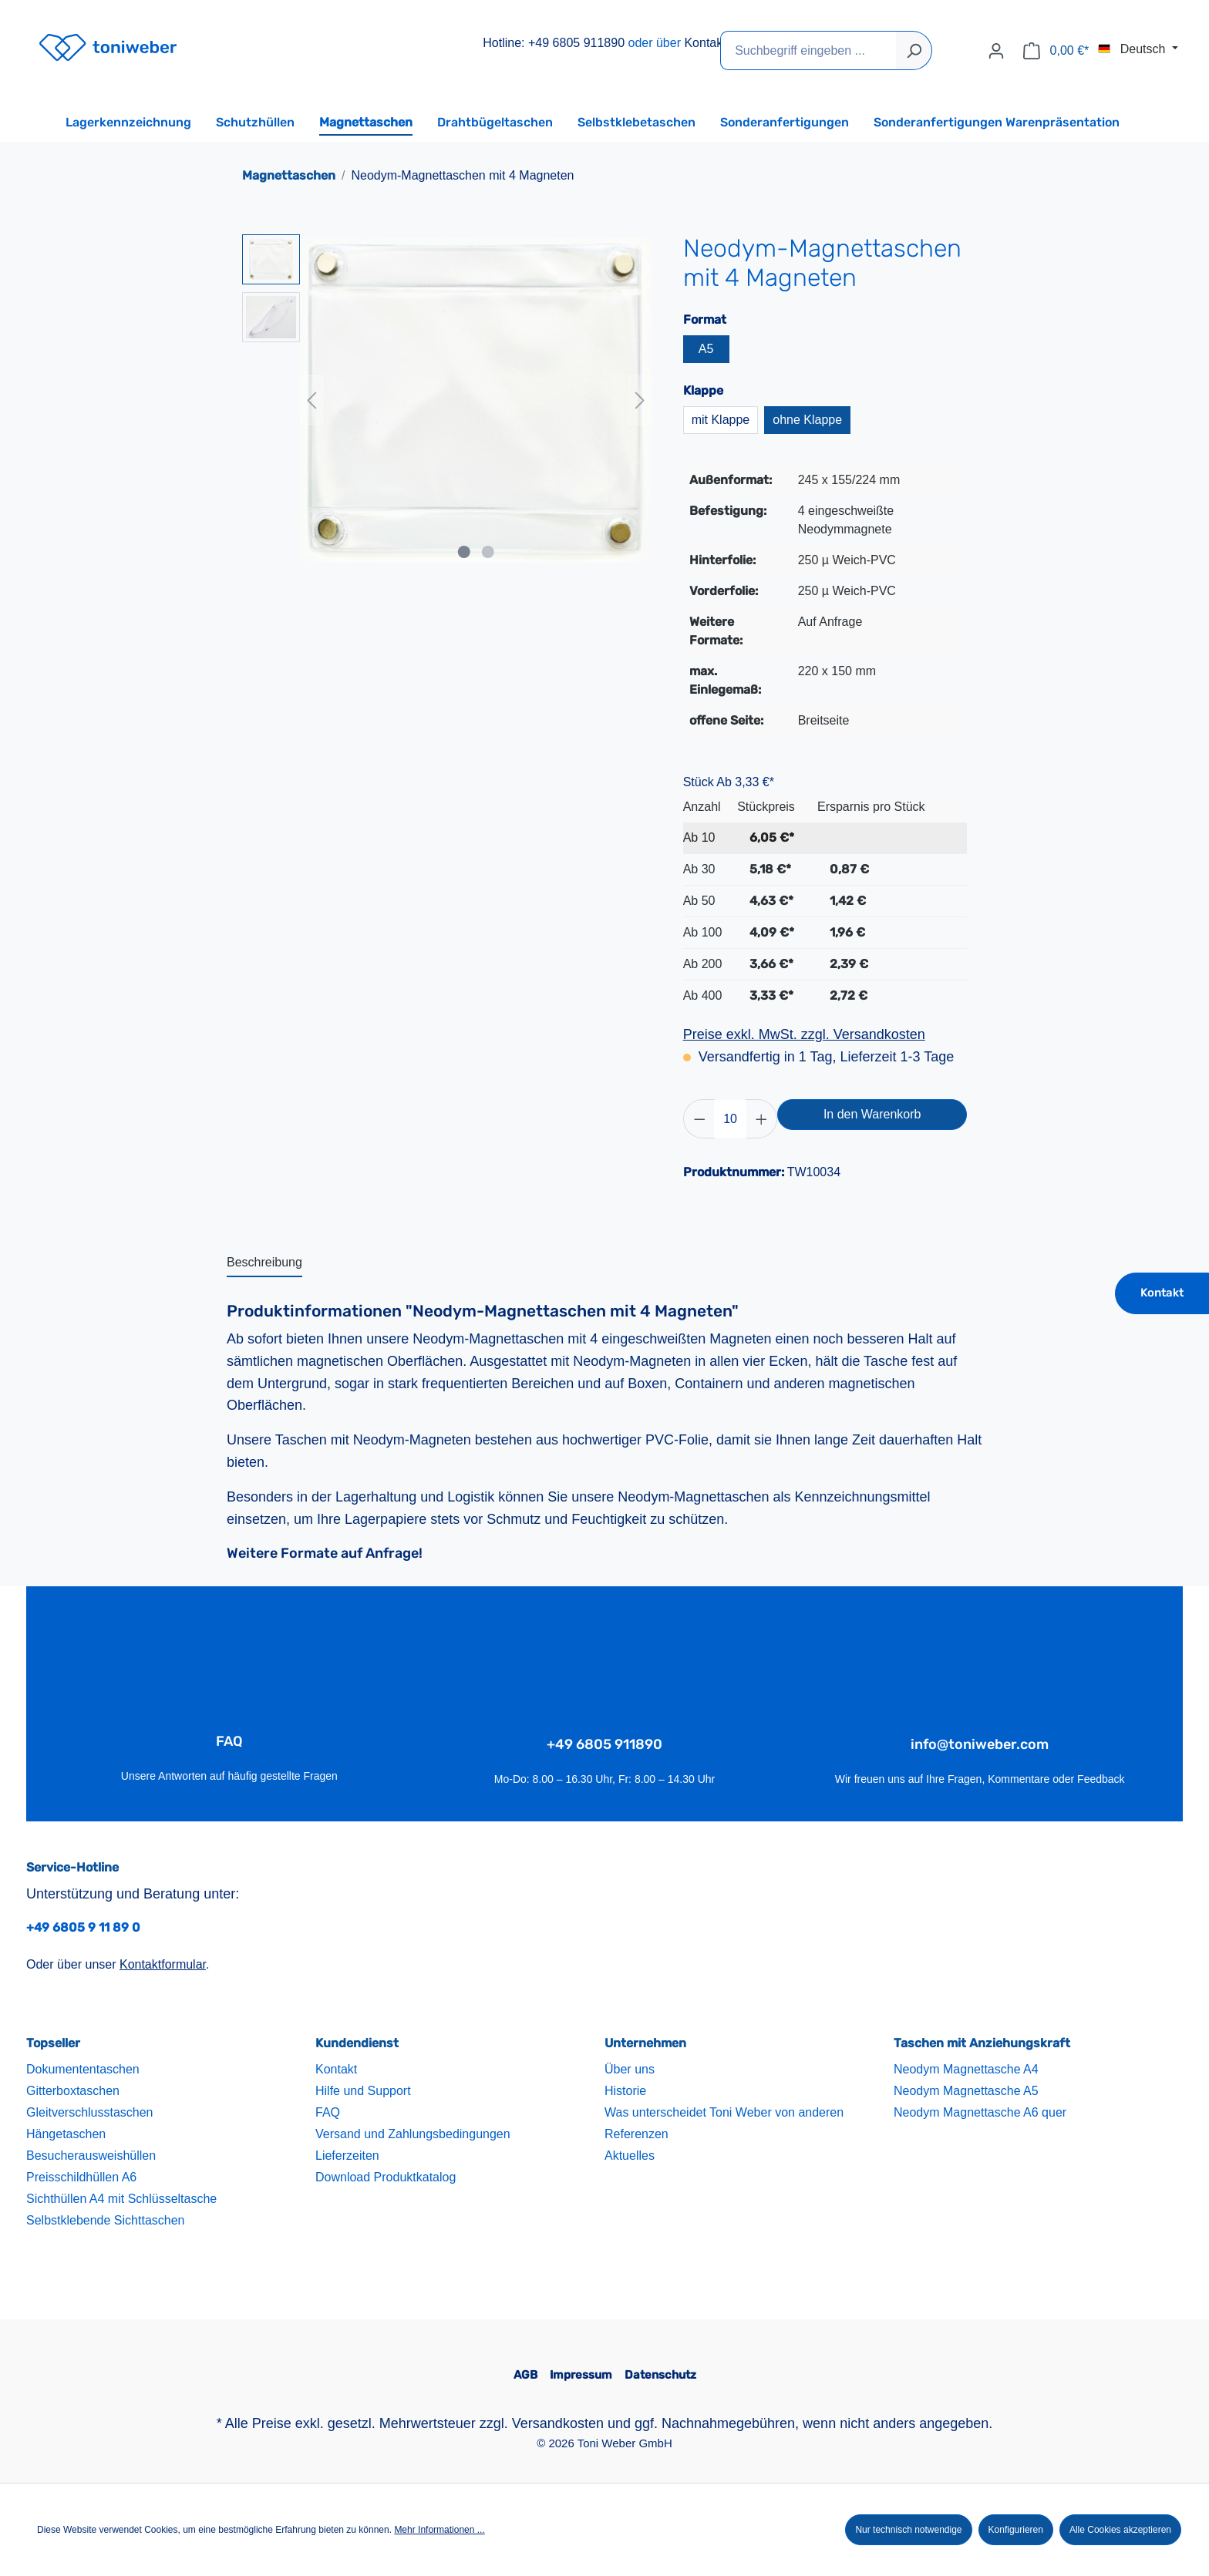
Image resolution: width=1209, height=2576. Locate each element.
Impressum (581, 2375)
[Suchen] (914, 50)
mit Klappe (721, 419)
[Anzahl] (730, 1118)
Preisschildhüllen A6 (81, 2177)
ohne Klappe (807, 419)
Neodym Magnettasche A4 (966, 2069)
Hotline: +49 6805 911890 (554, 42)
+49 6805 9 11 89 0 (83, 1927)
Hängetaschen (66, 2134)
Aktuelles (629, 2155)
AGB (525, 2375)
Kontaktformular (163, 1964)
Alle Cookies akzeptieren (1120, 2529)
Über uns (629, 2069)
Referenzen (636, 2134)
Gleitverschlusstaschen (89, 2112)
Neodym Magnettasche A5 (966, 2090)
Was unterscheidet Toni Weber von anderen (724, 2112)
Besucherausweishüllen (91, 2155)
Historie (625, 2090)
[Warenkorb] (1056, 51)
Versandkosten (558, 2423)
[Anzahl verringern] (699, 1118)
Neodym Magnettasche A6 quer (980, 2112)
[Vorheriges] (311, 400)
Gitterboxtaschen (73, 2090)
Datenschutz (660, 2375)
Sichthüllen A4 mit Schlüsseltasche (121, 2198)
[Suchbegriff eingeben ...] (808, 50)
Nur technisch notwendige (908, 2529)
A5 (706, 348)
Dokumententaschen (83, 2069)
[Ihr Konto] (996, 51)
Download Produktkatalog (385, 2177)
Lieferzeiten (347, 2155)
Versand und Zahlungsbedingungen (412, 2134)
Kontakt (705, 42)
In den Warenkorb (872, 1114)
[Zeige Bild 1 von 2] (464, 552)
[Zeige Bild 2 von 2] (487, 552)
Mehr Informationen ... (439, 2529)
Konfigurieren (1015, 2529)
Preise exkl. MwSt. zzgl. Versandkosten (804, 1034)
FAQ (327, 2112)
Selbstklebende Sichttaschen (105, 2220)
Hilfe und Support (363, 2090)
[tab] (264, 1263)
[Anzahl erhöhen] (762, 1118)
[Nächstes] (640, 400)
